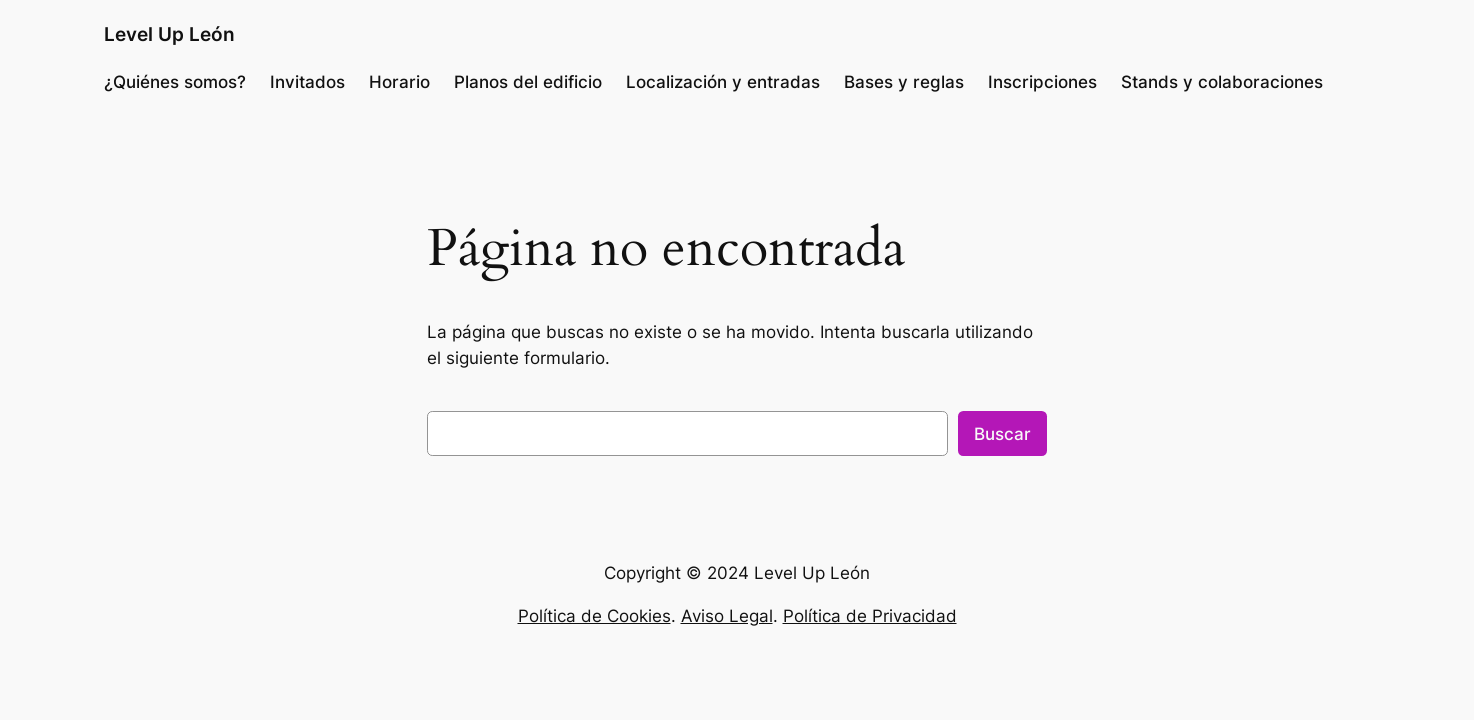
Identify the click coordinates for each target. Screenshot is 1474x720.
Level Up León (169, 34)
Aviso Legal (727, 616)
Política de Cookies (594, 616)
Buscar (1002, 434)
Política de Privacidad (870, 616)
